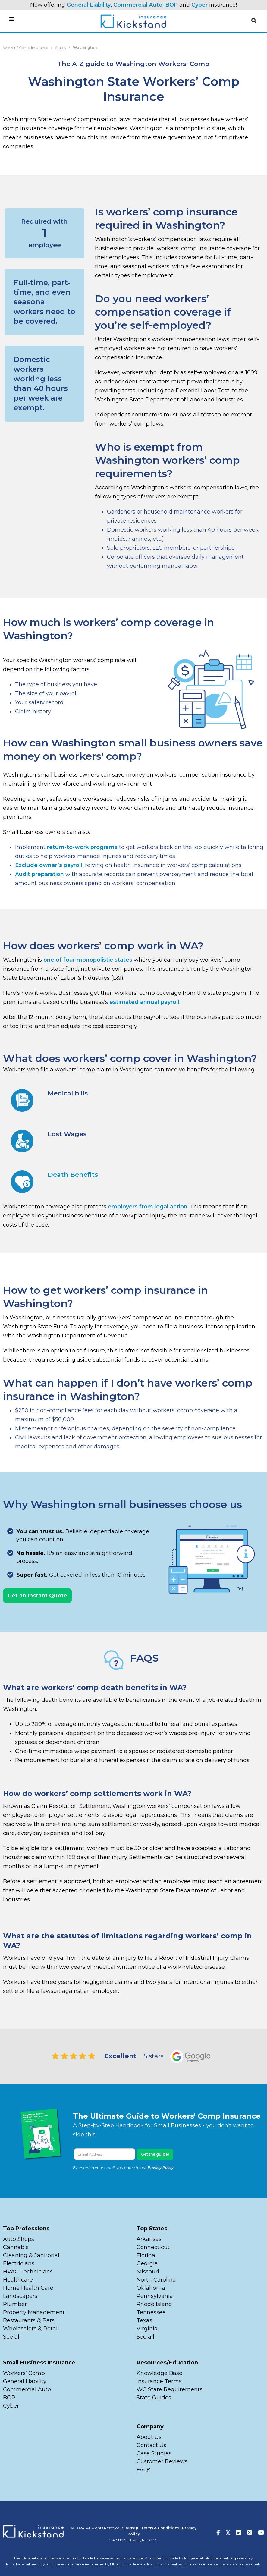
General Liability (89, 5)
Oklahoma (151, 2288)
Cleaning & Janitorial (31, 2255)
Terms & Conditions (160, 2528)
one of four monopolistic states (87, 960)
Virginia (147, 2328)
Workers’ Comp (24, 2373)
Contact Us (151, 2445)
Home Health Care (28, 2288)
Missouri (149, 2271)
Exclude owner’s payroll (48, 865)
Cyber (199, 5)
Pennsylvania (155, 2296)
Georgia (147, 2263)
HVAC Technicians (28, 2271)
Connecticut (153, 2247)
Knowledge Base (159, 2373)
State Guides (154, 2397)
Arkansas (149, 2239)
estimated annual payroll (144, 1002)
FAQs (144, 2469)
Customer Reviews (162, 2461)
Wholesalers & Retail (31, 2328)
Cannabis (16, 2247)
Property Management (34, 2312)
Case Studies (154, 2453)
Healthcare (18, 2279)
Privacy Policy (161, 2167)
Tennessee (151, 2312)
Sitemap (130, 2528)
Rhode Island (154, 2304)
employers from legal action (147, 1206)
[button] (253, 20)
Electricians (18, 2263)
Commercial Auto (137, 5)
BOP (171, 5)
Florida (146, 2255)
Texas (144, 2320)
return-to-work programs (82, 847)
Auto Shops (18, 2239)
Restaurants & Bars (29, 2320)
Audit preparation (39, 874)
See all (12, 2336)
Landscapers (20, 2296)
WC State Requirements (170, 2389)
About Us (149, 2437)
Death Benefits (73, 1174)
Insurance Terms (159, 2381)
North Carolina (156, 2279)
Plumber (15, 2304)
